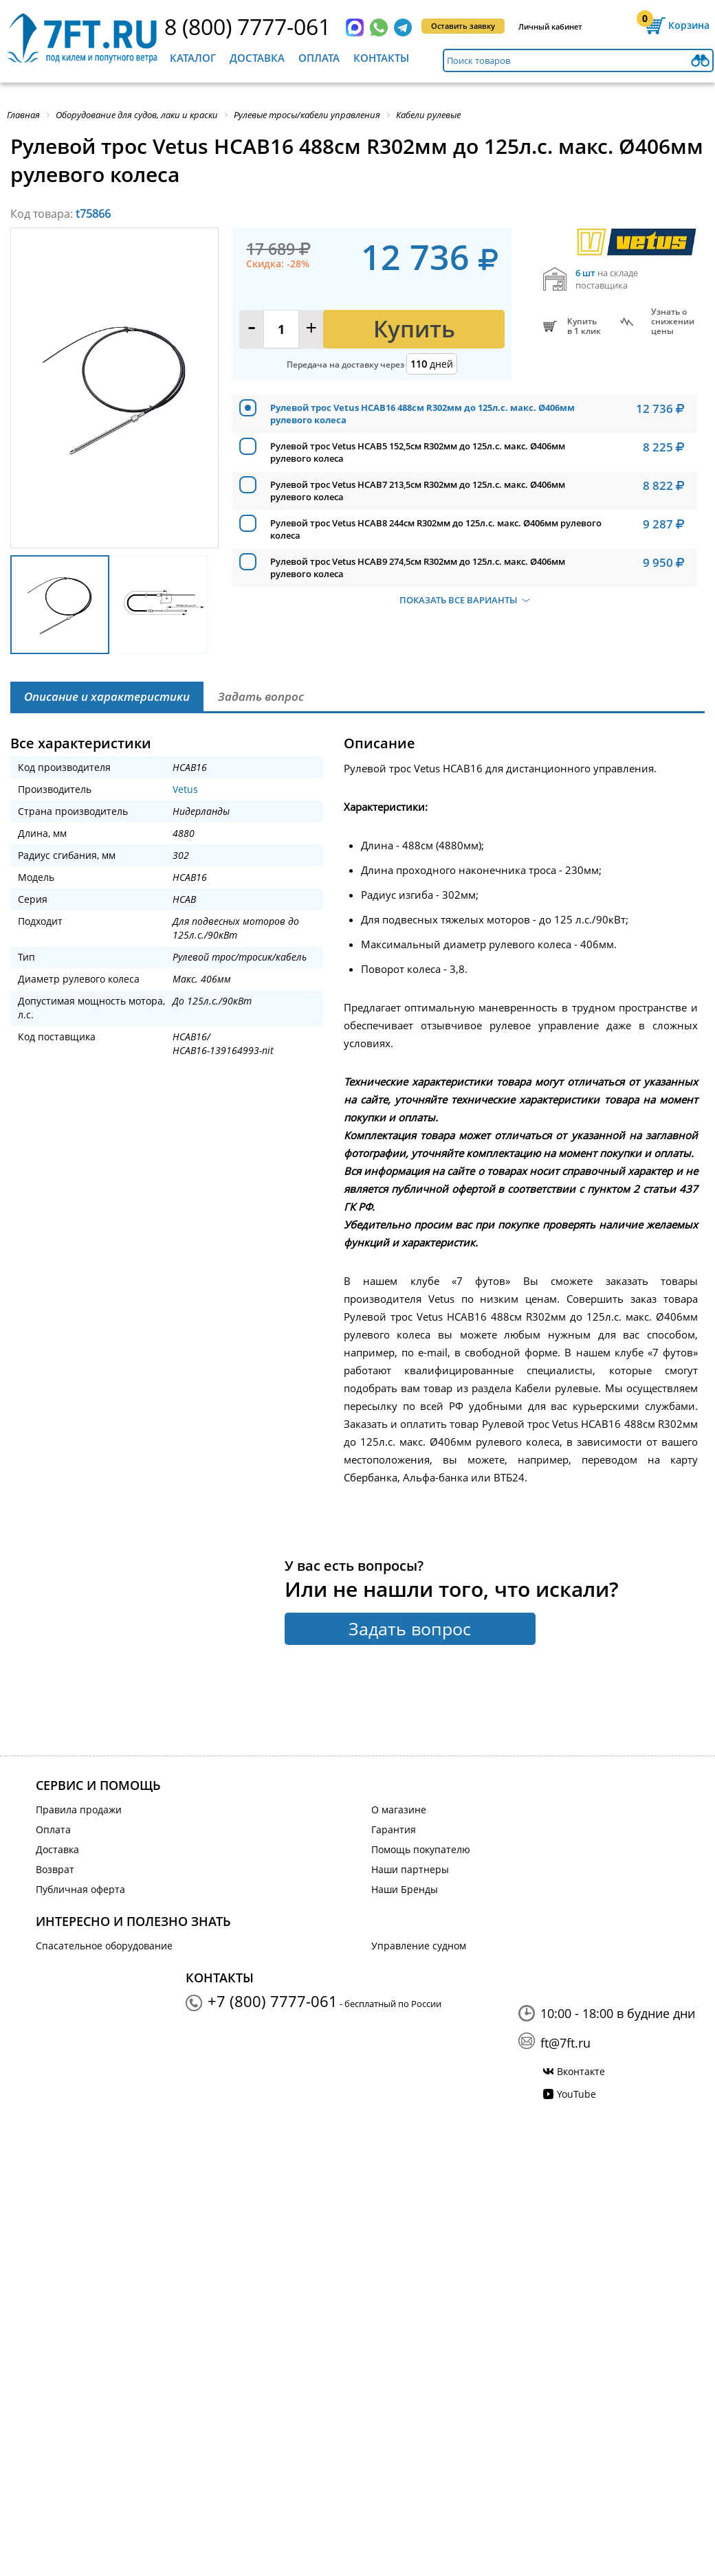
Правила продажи (79, 1809)
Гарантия (393, 1829)
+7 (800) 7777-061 (273, 2001)
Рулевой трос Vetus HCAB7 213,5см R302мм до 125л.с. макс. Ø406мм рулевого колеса (417, 490)
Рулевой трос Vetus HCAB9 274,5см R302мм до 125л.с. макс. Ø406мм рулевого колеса (417, 567)
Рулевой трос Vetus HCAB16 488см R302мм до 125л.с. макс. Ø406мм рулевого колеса (422, 413)
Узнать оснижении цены (672, 321)
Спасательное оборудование (104, 1945)
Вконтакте (581, 2071)
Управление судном (418, 1945)
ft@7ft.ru (565, 2042)
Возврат (55, 1869)
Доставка (257, 58)
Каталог (193, 58)
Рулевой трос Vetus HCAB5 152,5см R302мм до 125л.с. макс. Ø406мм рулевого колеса (417, 452)
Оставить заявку (463, 26)
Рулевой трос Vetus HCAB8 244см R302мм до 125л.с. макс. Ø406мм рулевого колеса (436, 529)
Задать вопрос (410, 1628)
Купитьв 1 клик (584, 326)
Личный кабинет (550, 26)
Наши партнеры (410, 1869)
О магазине (398, 1809)
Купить (414, 328)
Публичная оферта (80, 1889)
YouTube (576, 2094)
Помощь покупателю (420, 1849)
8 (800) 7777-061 (247, 26)
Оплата (319, 58)
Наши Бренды (404, 1889)
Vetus (185, 789)
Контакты (381, 58)
